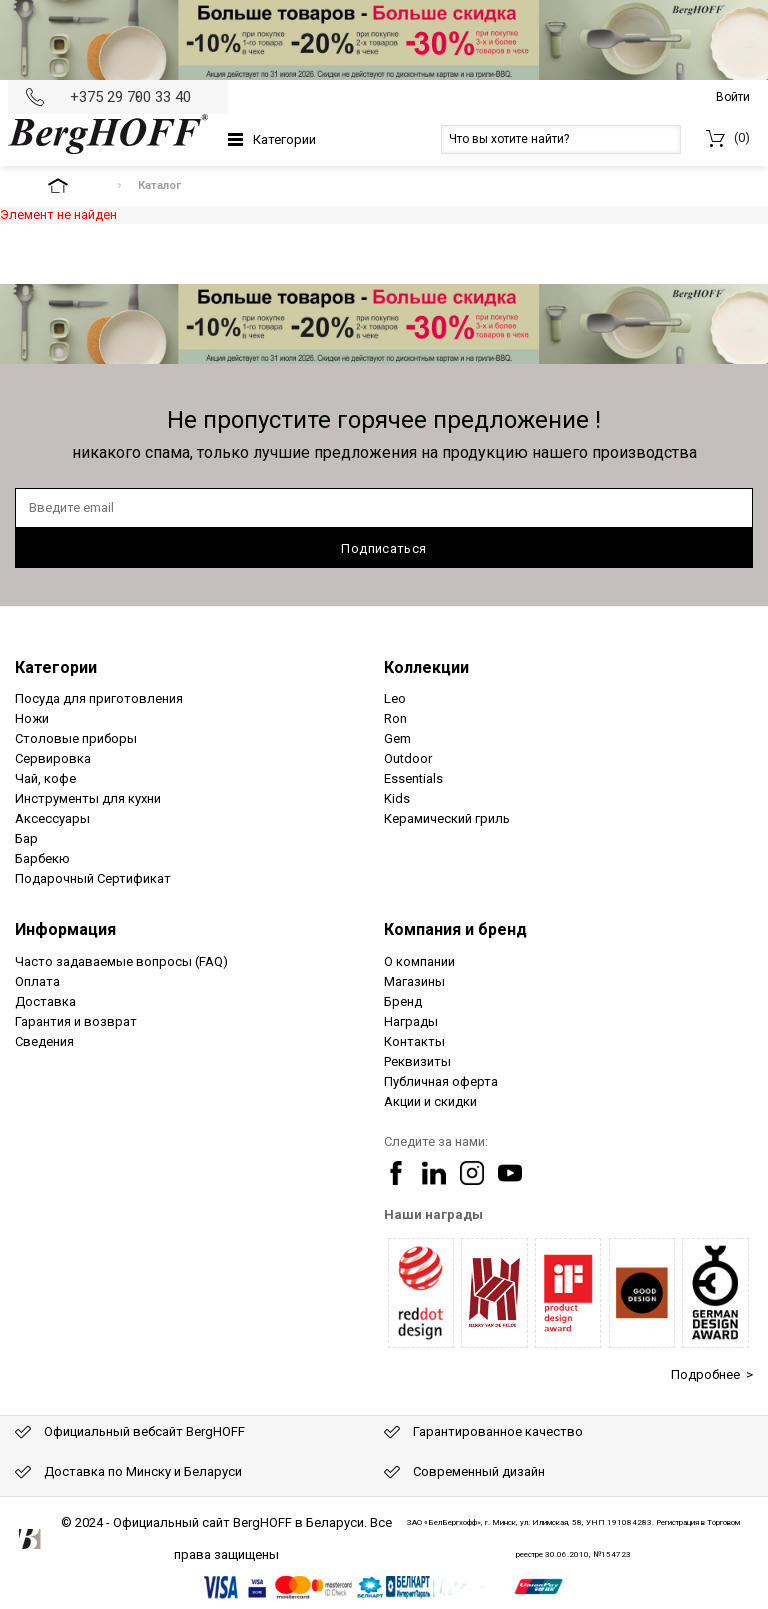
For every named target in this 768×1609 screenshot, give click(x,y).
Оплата (37, 981)
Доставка (45, 1001)
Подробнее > (712, 1374)
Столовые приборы (76, 738)
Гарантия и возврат (76, 1021)
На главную (75, 185)
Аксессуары (52, 818)
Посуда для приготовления (99, 698)
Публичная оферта (441, 1081)
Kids (397, 798)
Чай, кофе (45, 778)
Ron (395, 718)
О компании (419, 961)
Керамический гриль (447, 818)
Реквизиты (417, 1061)
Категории (284, 139)
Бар (26, 838)
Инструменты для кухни (88, 798)
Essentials (413, 778)
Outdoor (408, 758)
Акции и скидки (430, 1101)
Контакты (414, 1041)
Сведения (44, 1041)
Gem (397, 738)
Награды (411, 1021)
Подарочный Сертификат (93, 878)
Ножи (32, 718)
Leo (395, 698)
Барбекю (42, 858)
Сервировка (53, 758)
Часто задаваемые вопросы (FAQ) (121, 961)
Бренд (403, 1001)
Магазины (414, 981)
